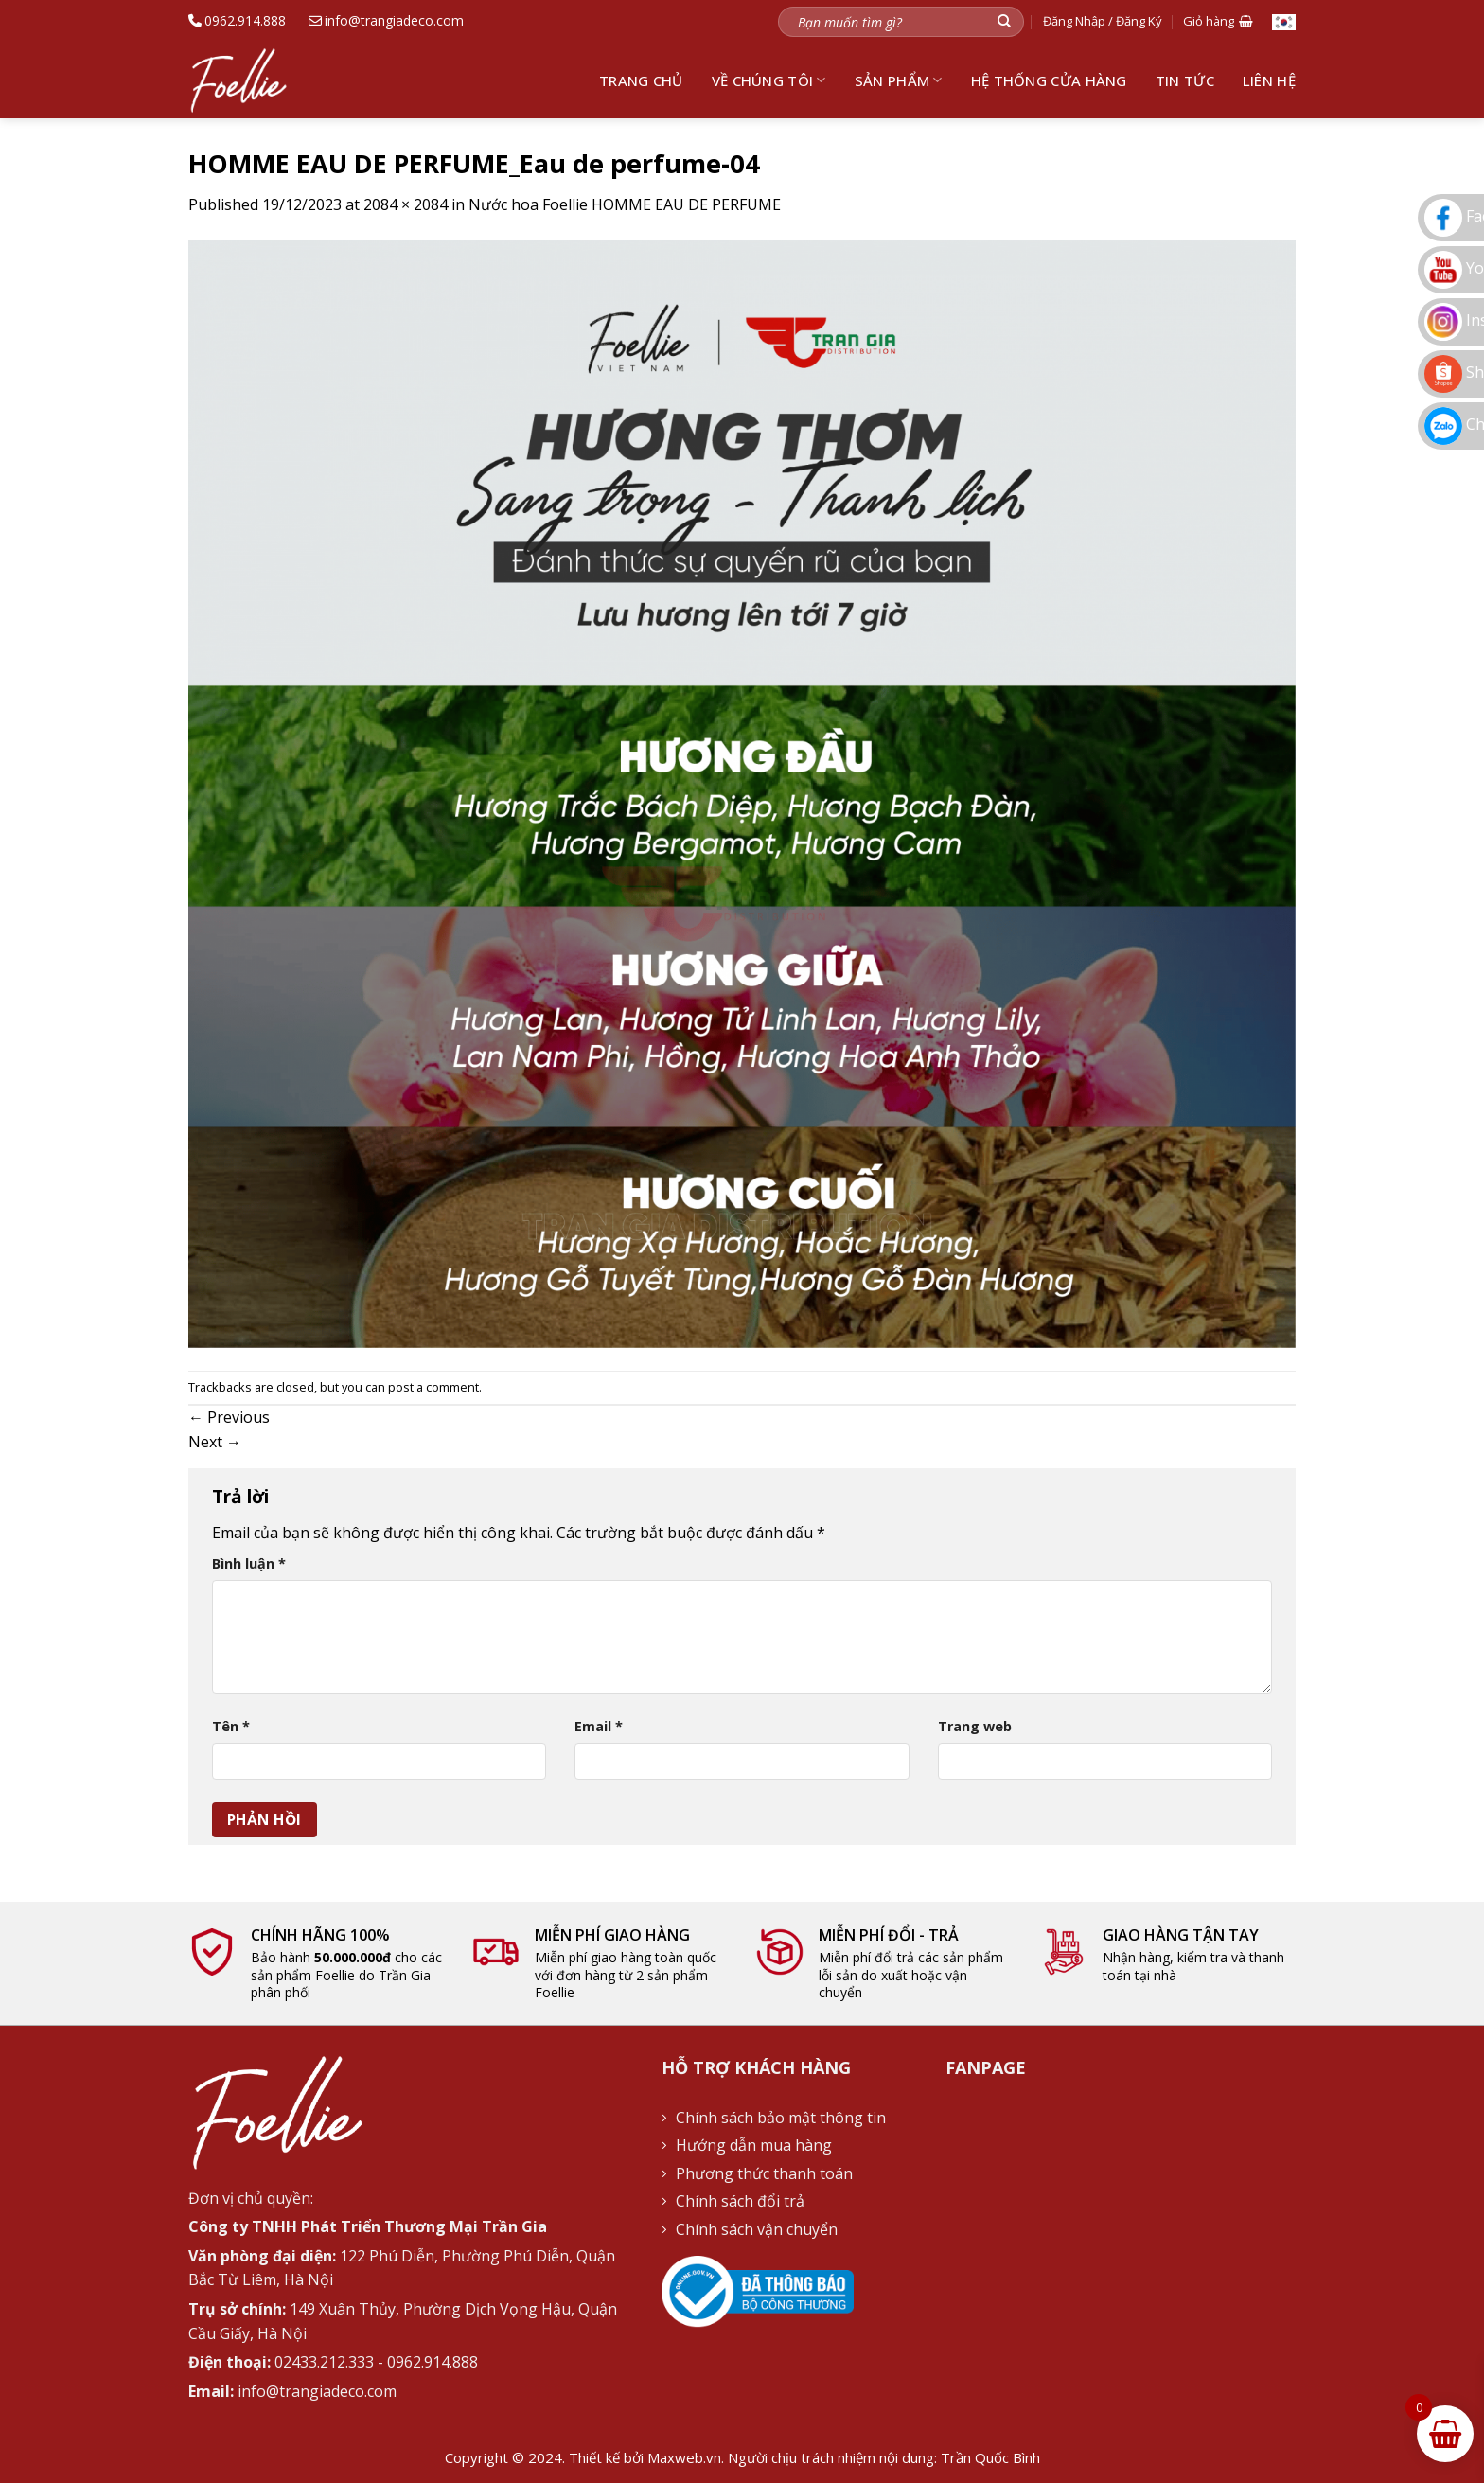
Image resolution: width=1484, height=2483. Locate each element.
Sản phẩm (899, 80)
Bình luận (249, 1563)
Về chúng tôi (769, 80)
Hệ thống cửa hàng (1049, 80)
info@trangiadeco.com (386, 20)
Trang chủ (641, 80)
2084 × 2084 (405, 204)
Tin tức (1185, 80)
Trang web (975, 1726)
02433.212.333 (324, 2361)
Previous (229, 1417)
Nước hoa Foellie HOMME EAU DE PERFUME (624, 204)
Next (214, 1441)
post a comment (433, 1386)
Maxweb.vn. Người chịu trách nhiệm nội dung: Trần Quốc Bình (843, 2457)
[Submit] (1004, 21)
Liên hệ (1269, 80)
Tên (231, 1726)
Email (598, 1726)
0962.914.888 (237, 20)
